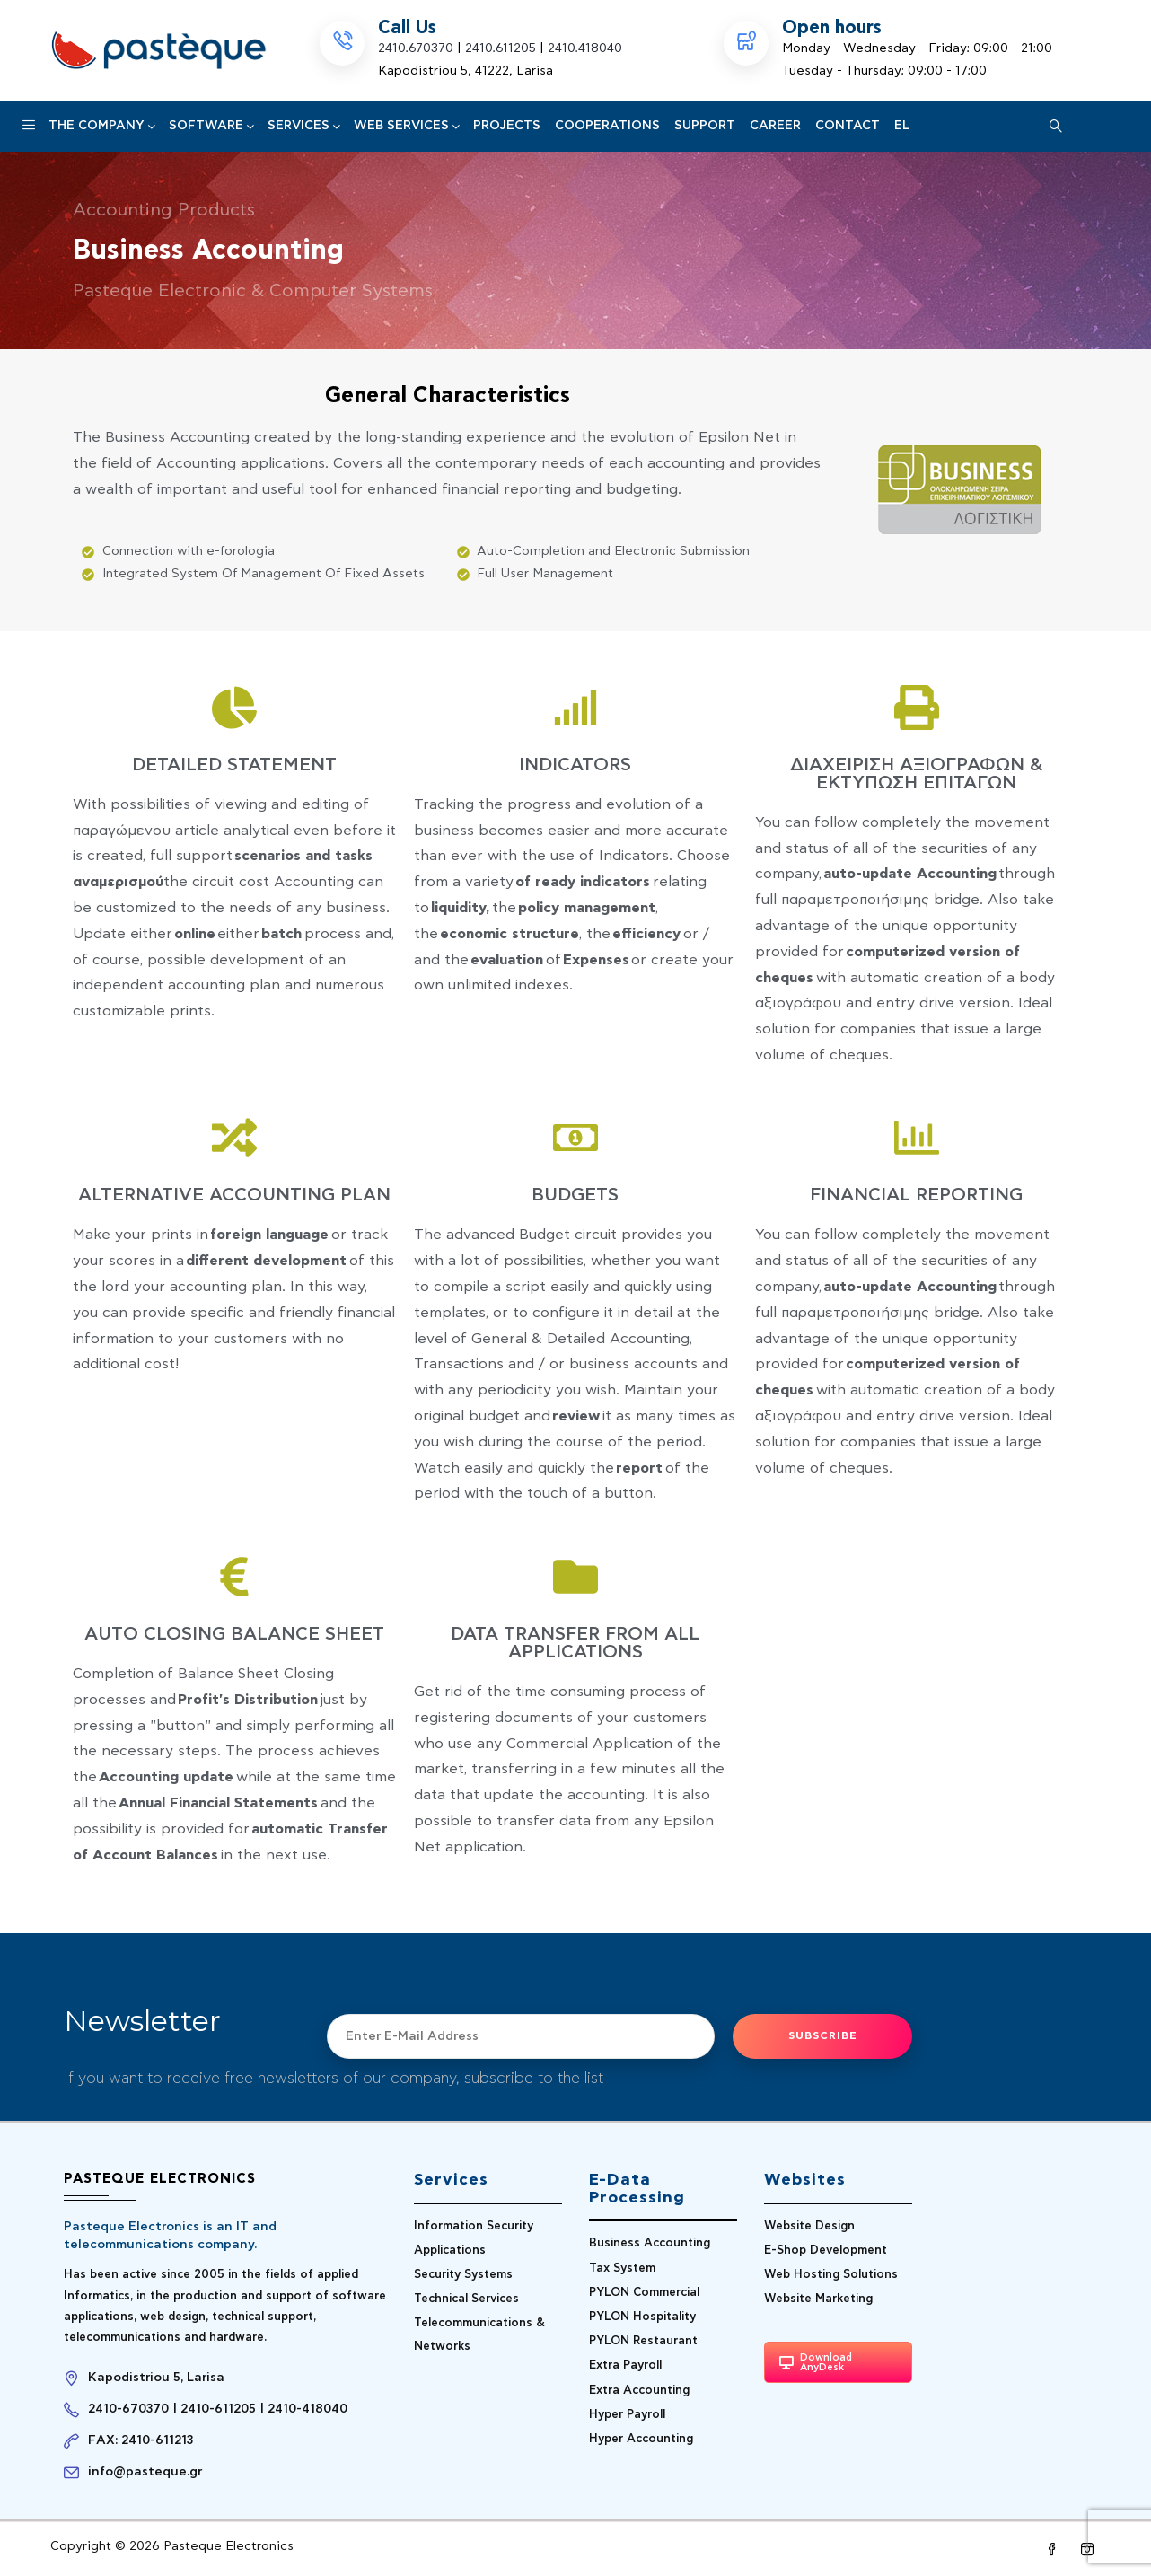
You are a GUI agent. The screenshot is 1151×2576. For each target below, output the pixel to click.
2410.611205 (500, 48)
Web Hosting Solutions (831, 2275)
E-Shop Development (825, 2250)
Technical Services (466, 2299)
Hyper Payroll (627, 2415)
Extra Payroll (625, 2365)
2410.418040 (585, 48)
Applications (450, 2250)
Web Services (406, 125)
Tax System (622, 2268)
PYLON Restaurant (643, 2341)
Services (303, 125)
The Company (101, 125)
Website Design (809, 2226)
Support (704, 125)
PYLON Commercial (644, 2293)
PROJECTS (506, 125)
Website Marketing (818, 2299)
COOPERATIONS (607, 125)
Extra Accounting (639, 2390)
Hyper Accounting (641, 2439)
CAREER (775, 125)
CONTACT (847, 125)
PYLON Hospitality (642, 2317)
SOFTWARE (211, 125)
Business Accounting (649, 2243)
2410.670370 (415, 48)
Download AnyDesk (815, 2362)
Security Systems (463, 2275)
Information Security (473, 2226)
